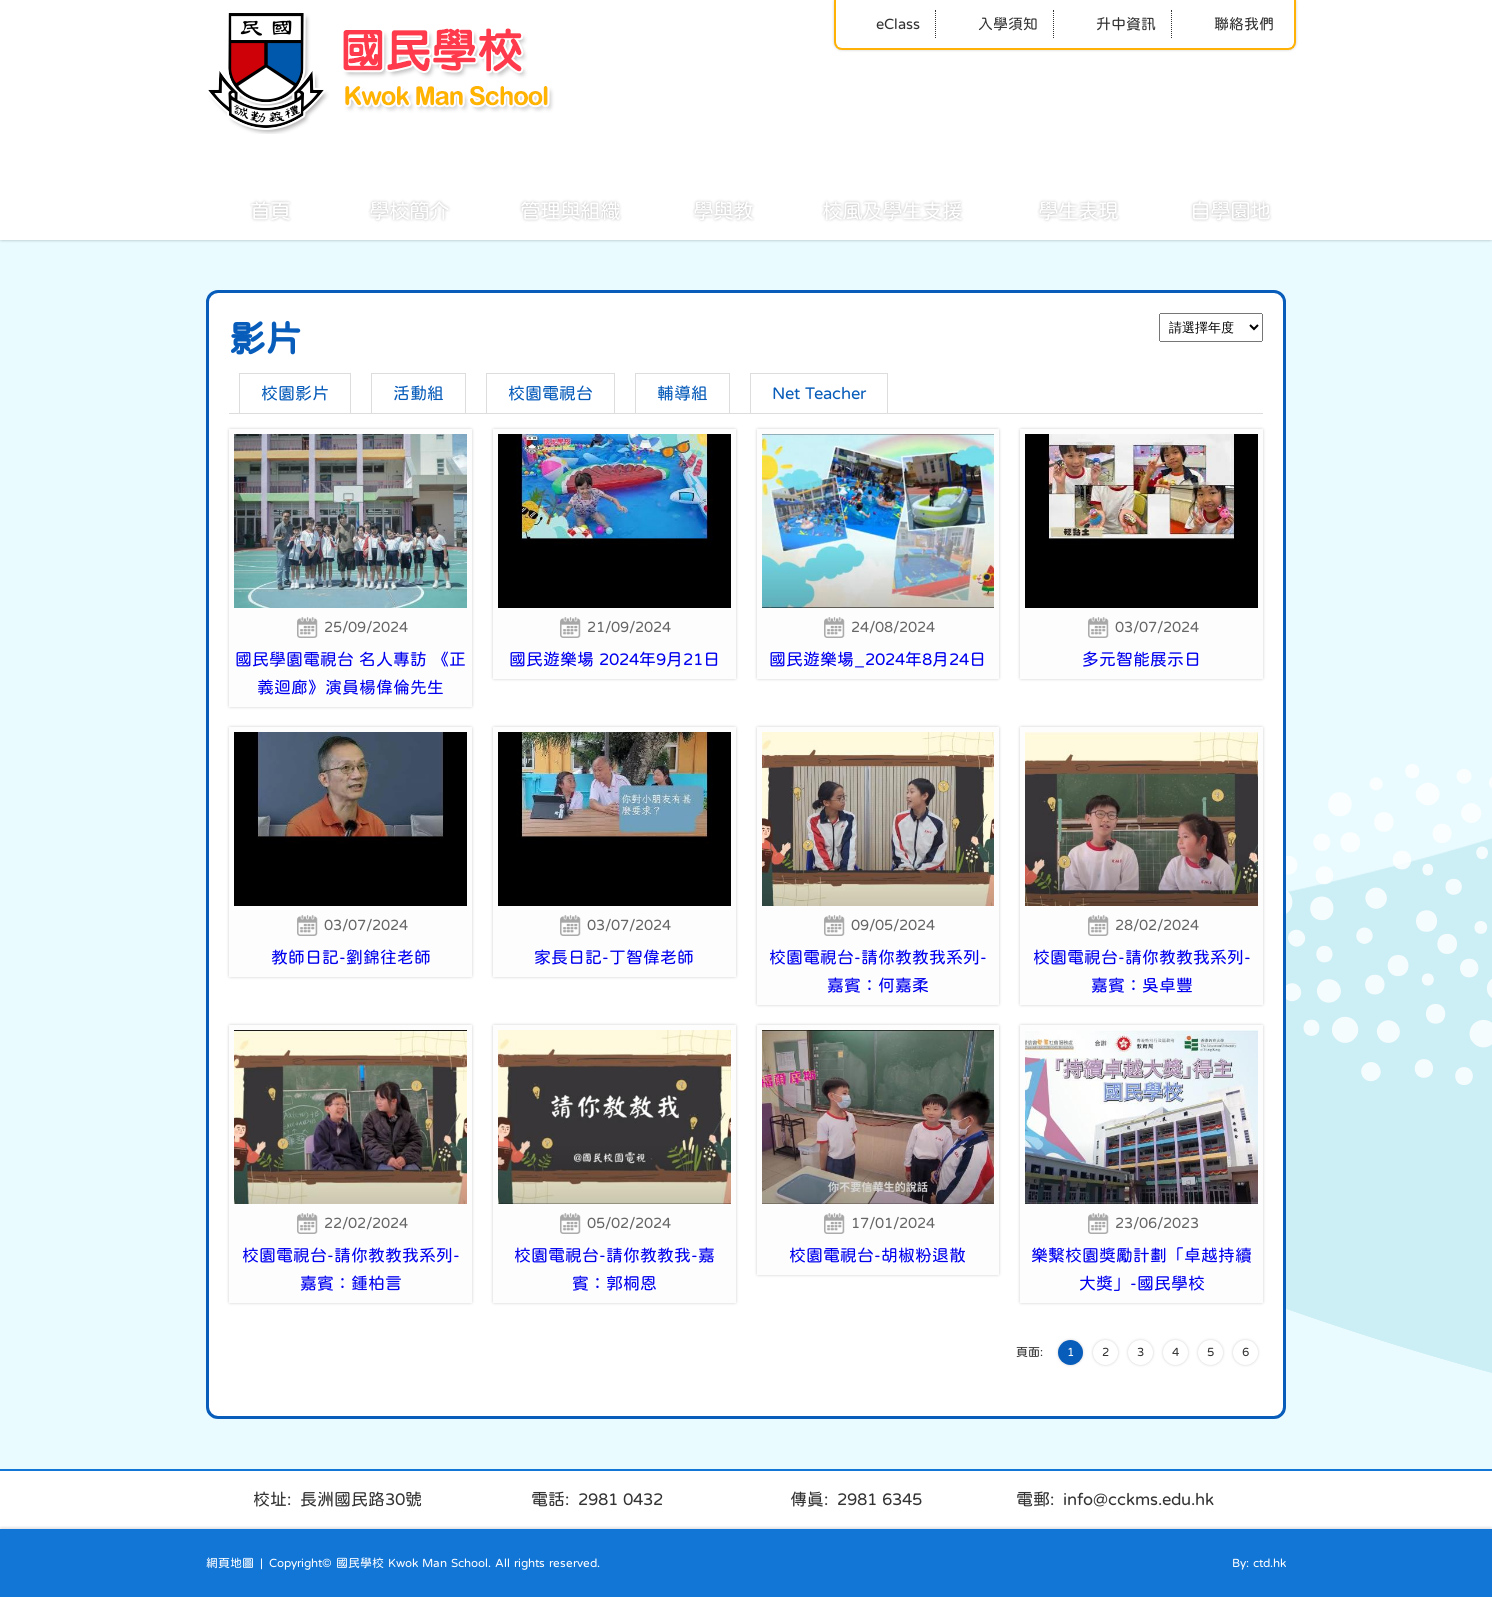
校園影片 (295, 393)
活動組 (418, 393)
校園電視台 (550, 393)
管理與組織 (548, 209)
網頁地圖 (230, 1564)
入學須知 (994, 23)
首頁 (248, 209)
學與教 (701, 209)
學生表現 (1056, 209)
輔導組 (682, 393)
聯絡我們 (1230, 23)
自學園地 (1208, 209)
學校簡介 (387, 209)
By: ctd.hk (1259, 1564)
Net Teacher (819, 393)
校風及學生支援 (870, 209)
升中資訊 (1112, 23)
